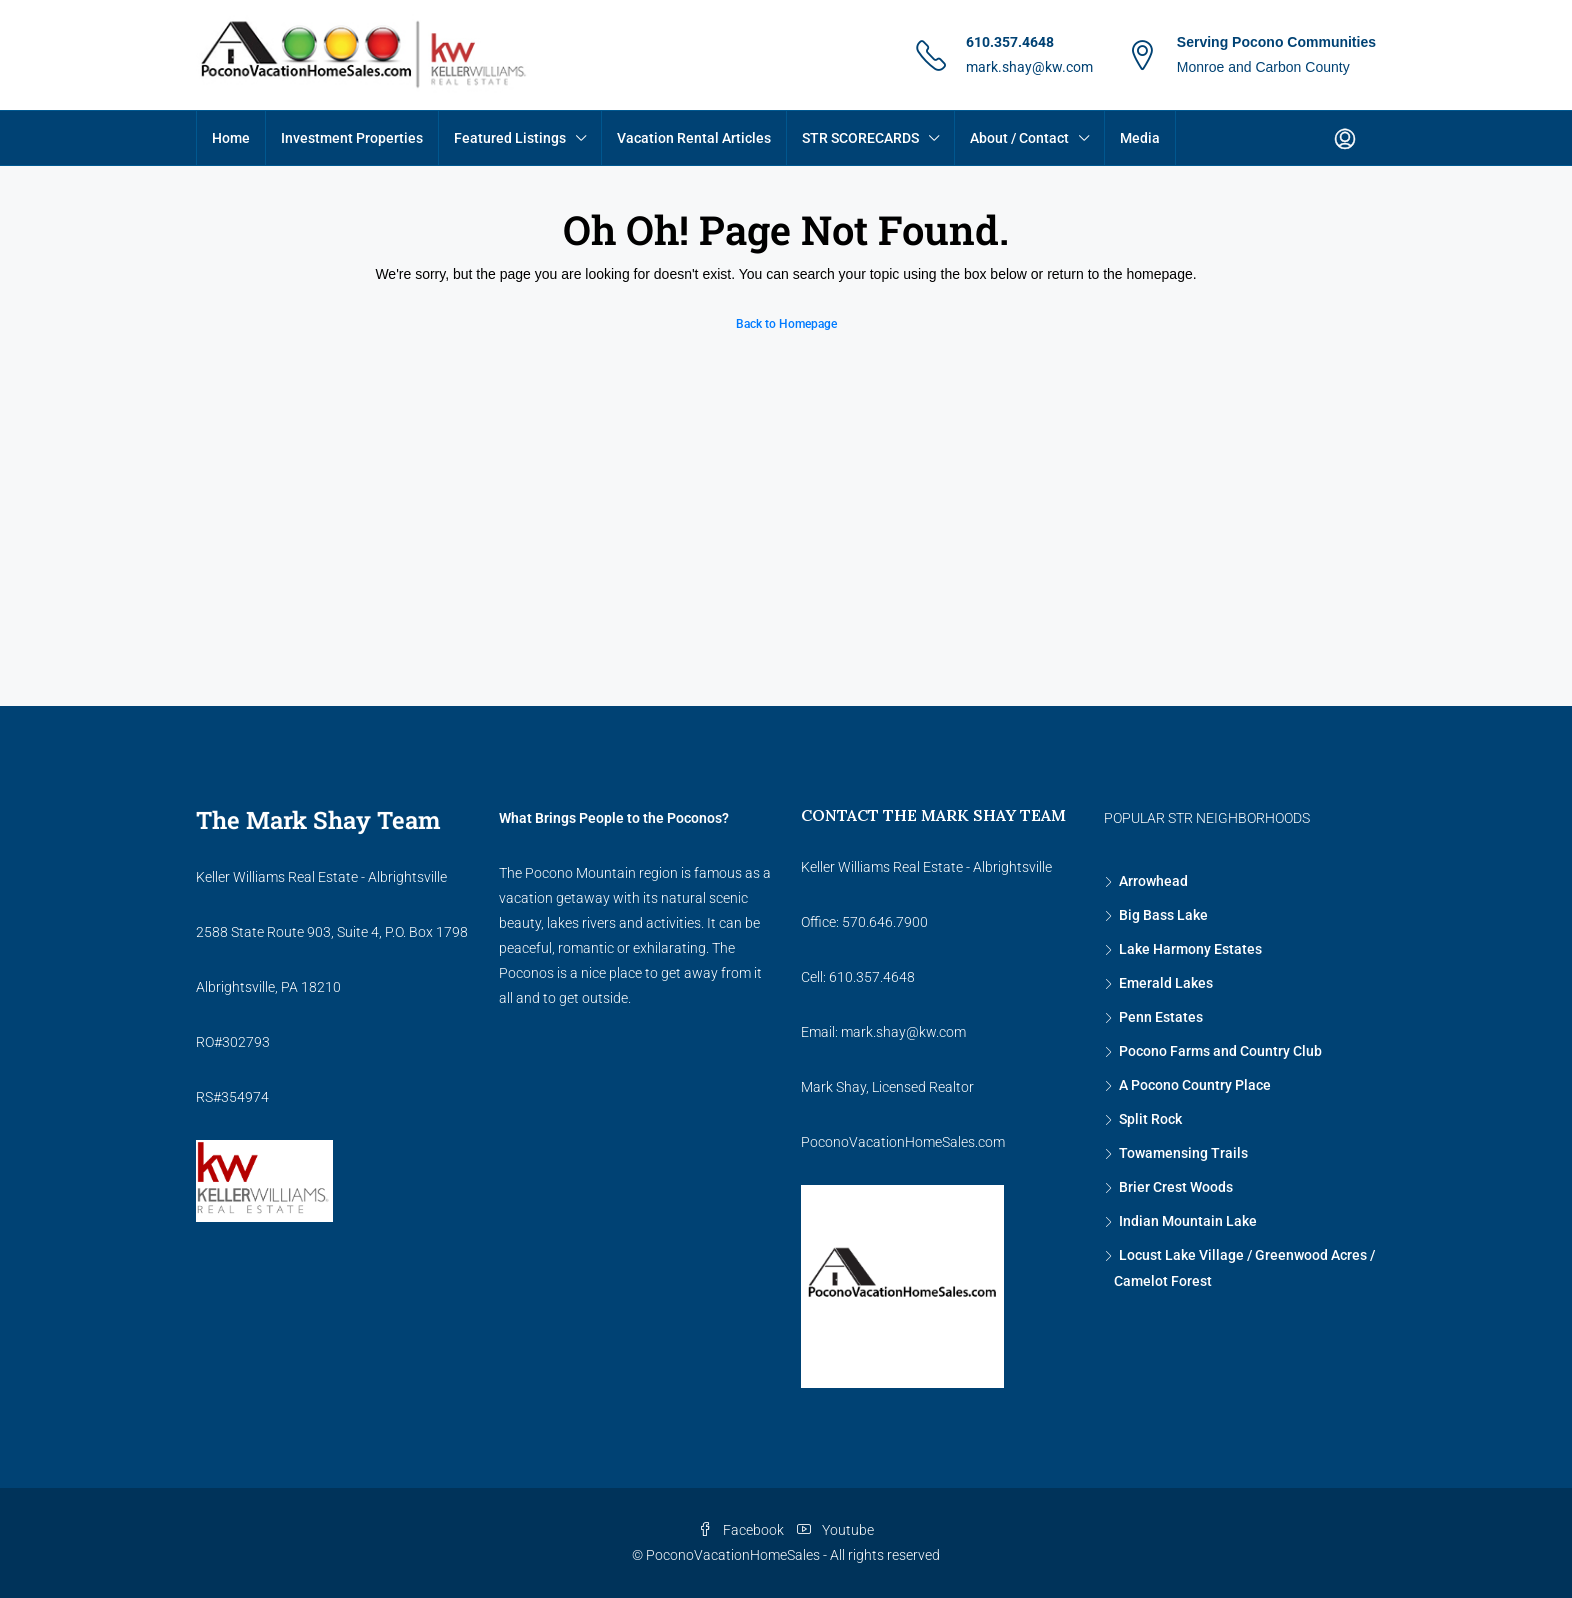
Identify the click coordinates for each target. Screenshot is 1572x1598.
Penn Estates (1161, 1017)
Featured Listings (510, 138)
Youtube (835, 1530)
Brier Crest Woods (1176, 1187)
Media (1140, 138)
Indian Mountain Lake (1188, 1221)
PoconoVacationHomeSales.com (903, 1142)
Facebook (742, 1530)
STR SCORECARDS (860, 138)
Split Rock (1150, 1119)
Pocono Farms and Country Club (1220, 1051)
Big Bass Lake (1163, 915)
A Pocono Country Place (1195, 1085)
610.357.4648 (1010, 42)
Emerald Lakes (1166, 983)
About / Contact (1019, 138)
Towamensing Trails (1183, 1153)
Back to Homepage (786, 324)
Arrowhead (1153, 881)
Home (231, 138)
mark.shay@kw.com (1029, 67)
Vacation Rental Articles (694, 138)
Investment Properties (352, 138)
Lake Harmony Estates (1190, 949)
